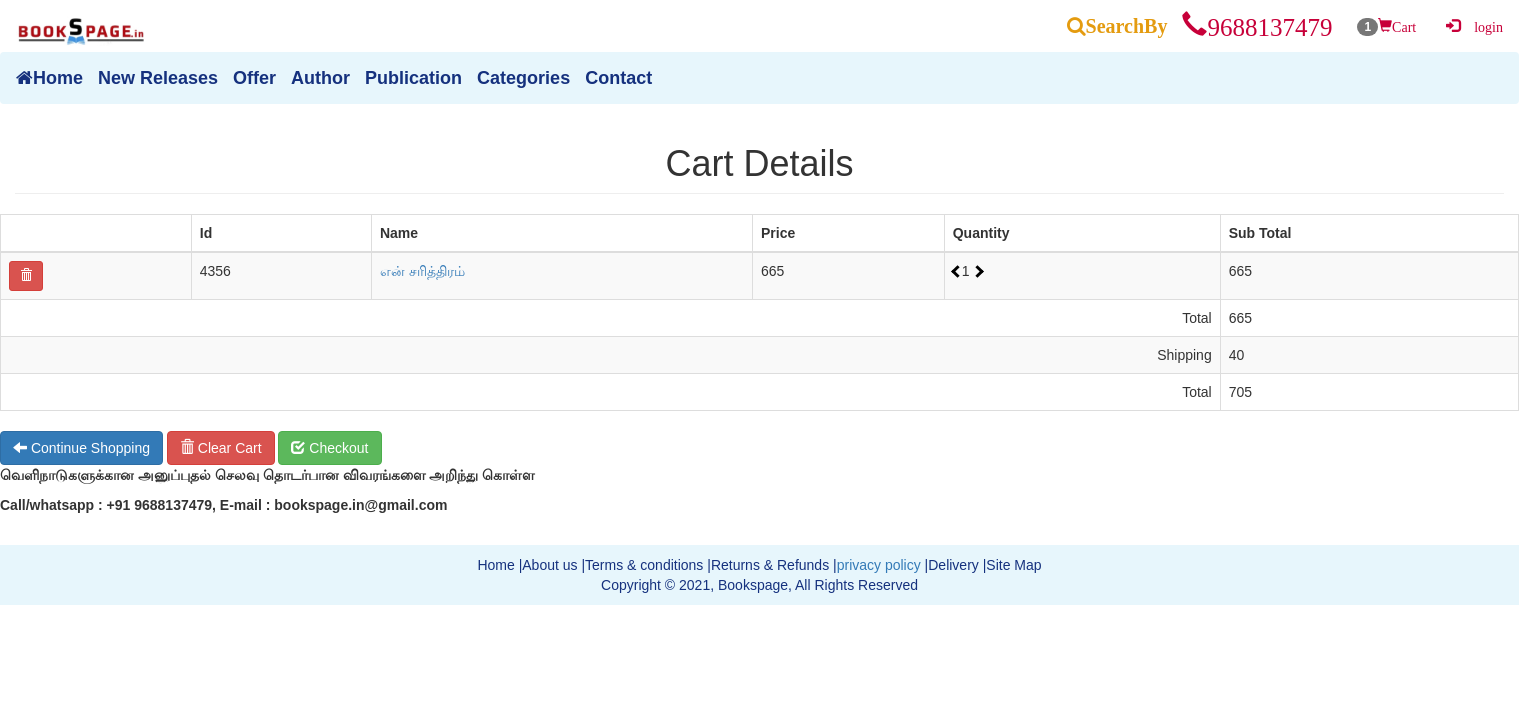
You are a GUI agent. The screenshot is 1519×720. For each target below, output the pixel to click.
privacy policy (879, 565)
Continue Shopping (81, 448)
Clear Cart (221, 448)
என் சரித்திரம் (422, 271)
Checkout (329, 448)
